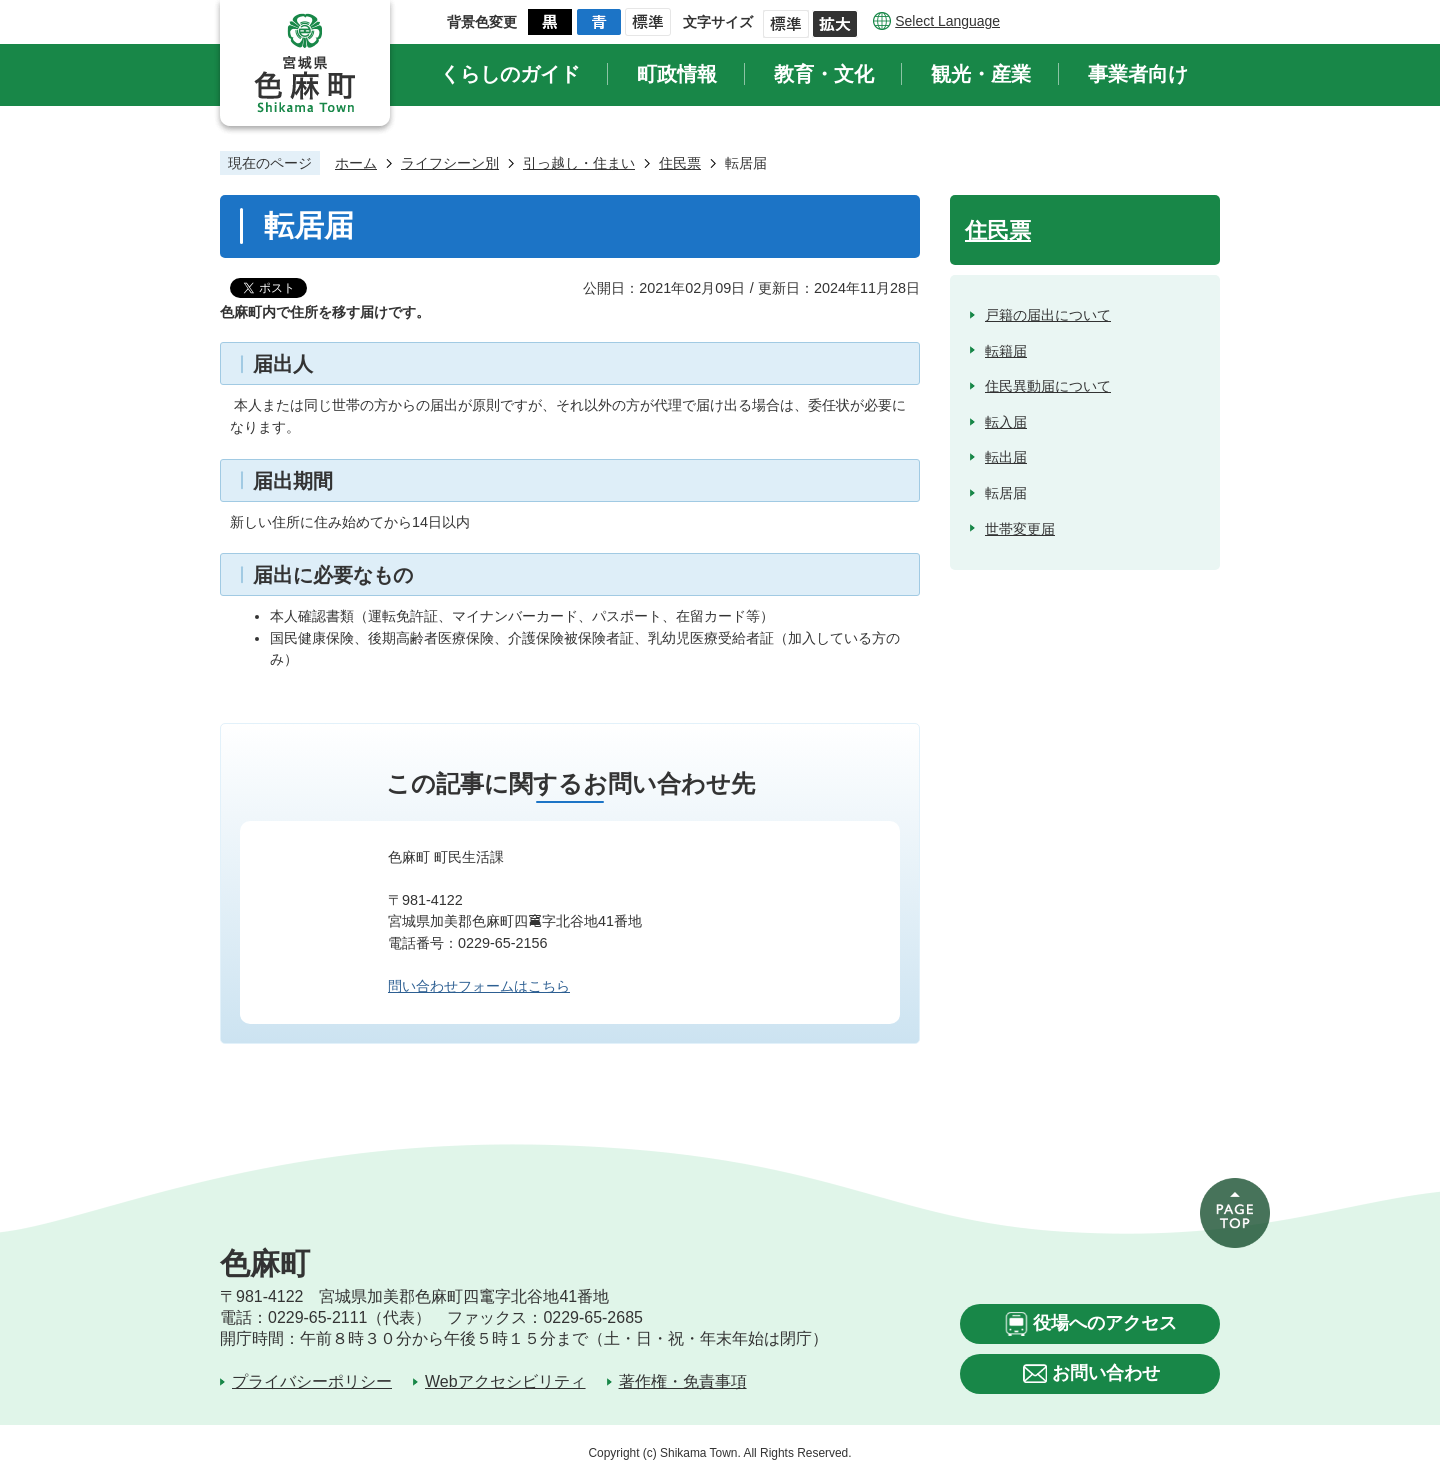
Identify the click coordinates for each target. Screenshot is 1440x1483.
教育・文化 (824, 74)
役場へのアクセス (1105, 1323)
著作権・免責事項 (683, 1381)
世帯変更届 (1020, 529)
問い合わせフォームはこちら (479, 986)
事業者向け (1138, 74)
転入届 (1006, 422)
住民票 (680, 163)
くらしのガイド (510, 74)
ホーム (356, 163)
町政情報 (677, 74)
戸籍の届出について (1048, 315)
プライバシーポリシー (312, 1381)
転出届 (1006, 457)
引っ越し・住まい (579, 163)
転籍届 (1006, 351)
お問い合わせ (1106, 1373)
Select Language (947, 21)
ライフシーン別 (450, 163)
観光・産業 (981, 74)
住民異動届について (1048, 386)
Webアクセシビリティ (505, 1381)
